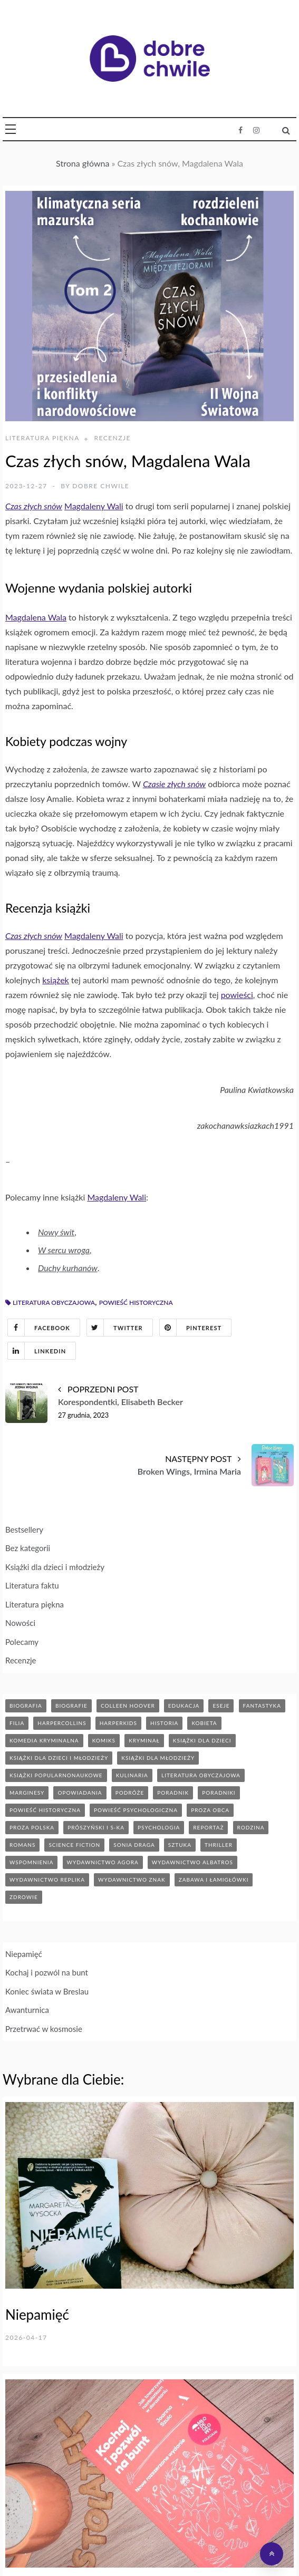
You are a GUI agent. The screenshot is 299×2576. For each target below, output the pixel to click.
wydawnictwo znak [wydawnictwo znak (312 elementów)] (132, 1879)
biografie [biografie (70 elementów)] (71, 1705)
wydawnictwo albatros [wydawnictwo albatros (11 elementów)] (192, 1862)
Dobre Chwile (100, 486)
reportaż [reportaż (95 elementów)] (208, 1827)
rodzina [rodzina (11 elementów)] (251, 1827)
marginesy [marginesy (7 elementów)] (26, 1792)
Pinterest (190, 1327)
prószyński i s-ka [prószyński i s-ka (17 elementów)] (95, 1827)
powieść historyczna (136, 1302)
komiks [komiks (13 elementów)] (103, 1740)
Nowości (20, 1623)
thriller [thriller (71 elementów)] (219, 1845)
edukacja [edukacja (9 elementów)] (184, 1705)
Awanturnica (27, 2010)
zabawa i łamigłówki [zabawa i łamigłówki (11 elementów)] (214, 1879)
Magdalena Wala (35, 617)
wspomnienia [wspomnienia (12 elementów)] (31, 1862)
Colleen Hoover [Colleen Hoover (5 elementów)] (128, 1705)
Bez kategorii (27, 1548)
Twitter (115, 1327)
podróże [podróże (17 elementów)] (129, 1792)
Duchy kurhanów (68, 1268)
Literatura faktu (32, 1585)
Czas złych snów (33, 506)
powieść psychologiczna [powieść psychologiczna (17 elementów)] (136, 1810)
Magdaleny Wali (93, 506)
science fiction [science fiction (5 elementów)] (74, 1845)
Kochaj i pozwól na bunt (46, 1972)
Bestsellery (24, 1529)
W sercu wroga (64, 1250)
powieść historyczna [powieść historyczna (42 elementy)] (45, 1810)
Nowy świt (56, 1232)
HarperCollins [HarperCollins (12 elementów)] (61, 1723)
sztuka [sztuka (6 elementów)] (179, 1845)
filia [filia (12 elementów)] (16, 1723)
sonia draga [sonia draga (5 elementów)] (134, 1845)
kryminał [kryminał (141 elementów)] (144, 1740)
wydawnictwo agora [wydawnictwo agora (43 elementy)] (103, 1862)
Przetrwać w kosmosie (43, 2028)
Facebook (39, 1327)
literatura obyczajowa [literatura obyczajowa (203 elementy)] (200, 1775)
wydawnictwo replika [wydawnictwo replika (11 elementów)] (47, 1879)
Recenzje (112, 438)
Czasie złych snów (174, 784)
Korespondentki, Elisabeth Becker (120, 1402)
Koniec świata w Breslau (47, 1991)
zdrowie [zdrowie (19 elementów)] (23, 1897)
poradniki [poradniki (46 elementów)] (219, 1792)
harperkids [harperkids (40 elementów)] (118, 1723)
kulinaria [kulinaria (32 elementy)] (132, 1775)
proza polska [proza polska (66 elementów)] (31, 1827)
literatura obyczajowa (54, 1302)
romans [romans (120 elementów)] (22, 1845)
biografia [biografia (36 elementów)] (25, 1705)
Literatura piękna (42, 438)
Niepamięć (23, 1954)
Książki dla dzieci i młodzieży (54, 1567)
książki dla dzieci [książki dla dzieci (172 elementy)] (202, 1740)
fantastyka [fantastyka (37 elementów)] (262, 1705)
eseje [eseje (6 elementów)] (221, 1705)
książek (55, 980)
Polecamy (21, 1642)
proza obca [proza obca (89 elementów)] (210, 1810)
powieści (237, 995)
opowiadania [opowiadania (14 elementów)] (79, 1792)
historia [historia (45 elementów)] (164, 1723)
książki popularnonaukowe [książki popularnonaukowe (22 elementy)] (56, 1775)
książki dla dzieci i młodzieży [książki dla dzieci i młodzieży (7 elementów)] (58, 1758)
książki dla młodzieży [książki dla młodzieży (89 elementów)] (158, 1758)
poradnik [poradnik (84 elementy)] (173, 1792)
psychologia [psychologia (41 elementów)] (159, 1827)
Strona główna (82, 163)
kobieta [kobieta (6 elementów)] (204, 1723)
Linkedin (37, 1350)
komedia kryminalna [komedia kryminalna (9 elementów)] (44, 1740)
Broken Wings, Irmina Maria (189, 1471)
